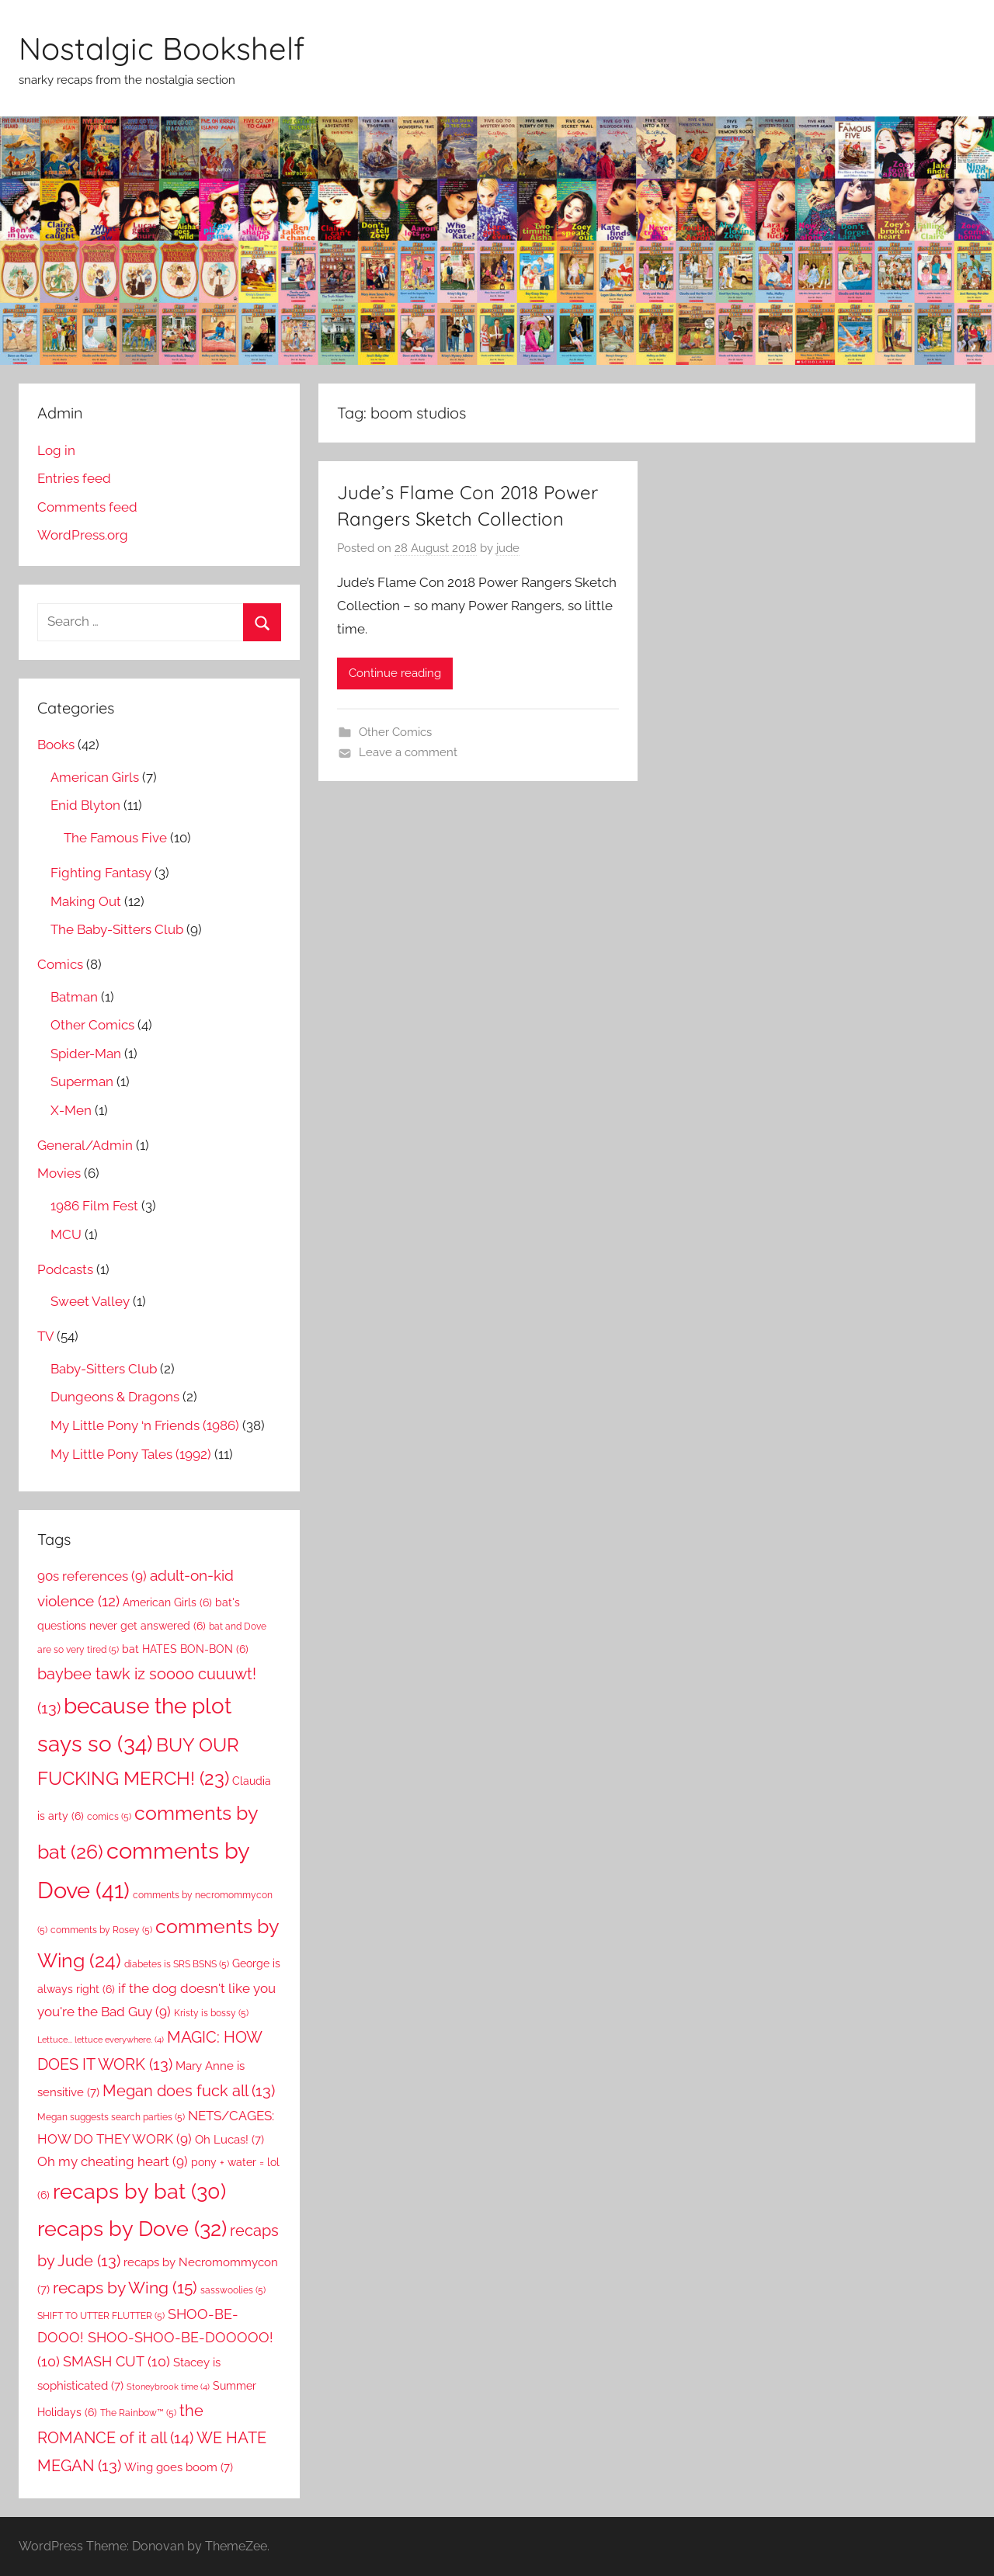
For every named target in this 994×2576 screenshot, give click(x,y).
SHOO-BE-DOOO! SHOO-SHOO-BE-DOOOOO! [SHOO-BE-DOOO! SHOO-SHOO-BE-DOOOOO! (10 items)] (155, 2338)
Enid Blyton (85, 805)
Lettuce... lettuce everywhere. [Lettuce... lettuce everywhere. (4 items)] (100, 2039)
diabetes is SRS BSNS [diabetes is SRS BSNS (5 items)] (176, 1964)
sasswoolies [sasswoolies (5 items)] (233, 2290)
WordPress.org (82, 535)
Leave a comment (408, 752)
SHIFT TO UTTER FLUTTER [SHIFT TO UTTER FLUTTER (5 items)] (101, 2315)
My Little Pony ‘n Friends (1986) (144, 1425)
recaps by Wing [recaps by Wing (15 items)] (125, 2287)
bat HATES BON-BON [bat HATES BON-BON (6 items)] (185, 1649)
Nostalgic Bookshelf (161, 48)
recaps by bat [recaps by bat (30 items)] (139, 2191)
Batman (74, 997)
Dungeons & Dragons (114, 1396)
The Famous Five (115, 837)
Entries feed (74, 478)
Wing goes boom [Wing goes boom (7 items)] (178, 2467)
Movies (59, 1173)
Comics (60, 964)
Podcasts (65, 1269)
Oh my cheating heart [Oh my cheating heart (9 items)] (112, 2161)
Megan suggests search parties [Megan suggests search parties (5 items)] (111, 2117)
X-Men (71, 1110)
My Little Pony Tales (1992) (130, 1454)
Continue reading (395, 673)
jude (508, 548)
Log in (56, 450)
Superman (81, 1081)
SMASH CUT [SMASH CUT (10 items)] (116, 2361)
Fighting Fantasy (100, 872)
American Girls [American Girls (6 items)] (167, 1602)
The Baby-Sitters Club (116, 929)
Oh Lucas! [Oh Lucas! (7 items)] (229, 2139)
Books (56, 744)
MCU (66, 1234)
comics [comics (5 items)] (109, 1816)
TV (45, 1336)
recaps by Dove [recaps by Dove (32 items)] (132, 2228)
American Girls (94, 777)
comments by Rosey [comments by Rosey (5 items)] (101, 1929)
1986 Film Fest (94, 1205)
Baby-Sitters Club (103, 1369)
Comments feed (87, 507)
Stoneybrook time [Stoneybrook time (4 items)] (168, 2386)
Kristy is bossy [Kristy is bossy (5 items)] (211, 2013)
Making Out (85, 901)
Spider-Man (85, 1053)
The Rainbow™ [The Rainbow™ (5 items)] (138, 2412)
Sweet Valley (90, 1301)
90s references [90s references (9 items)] (92, 1576)
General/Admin (85, 1145)
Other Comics (395, 732)
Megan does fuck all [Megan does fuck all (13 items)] (189, 2090)
